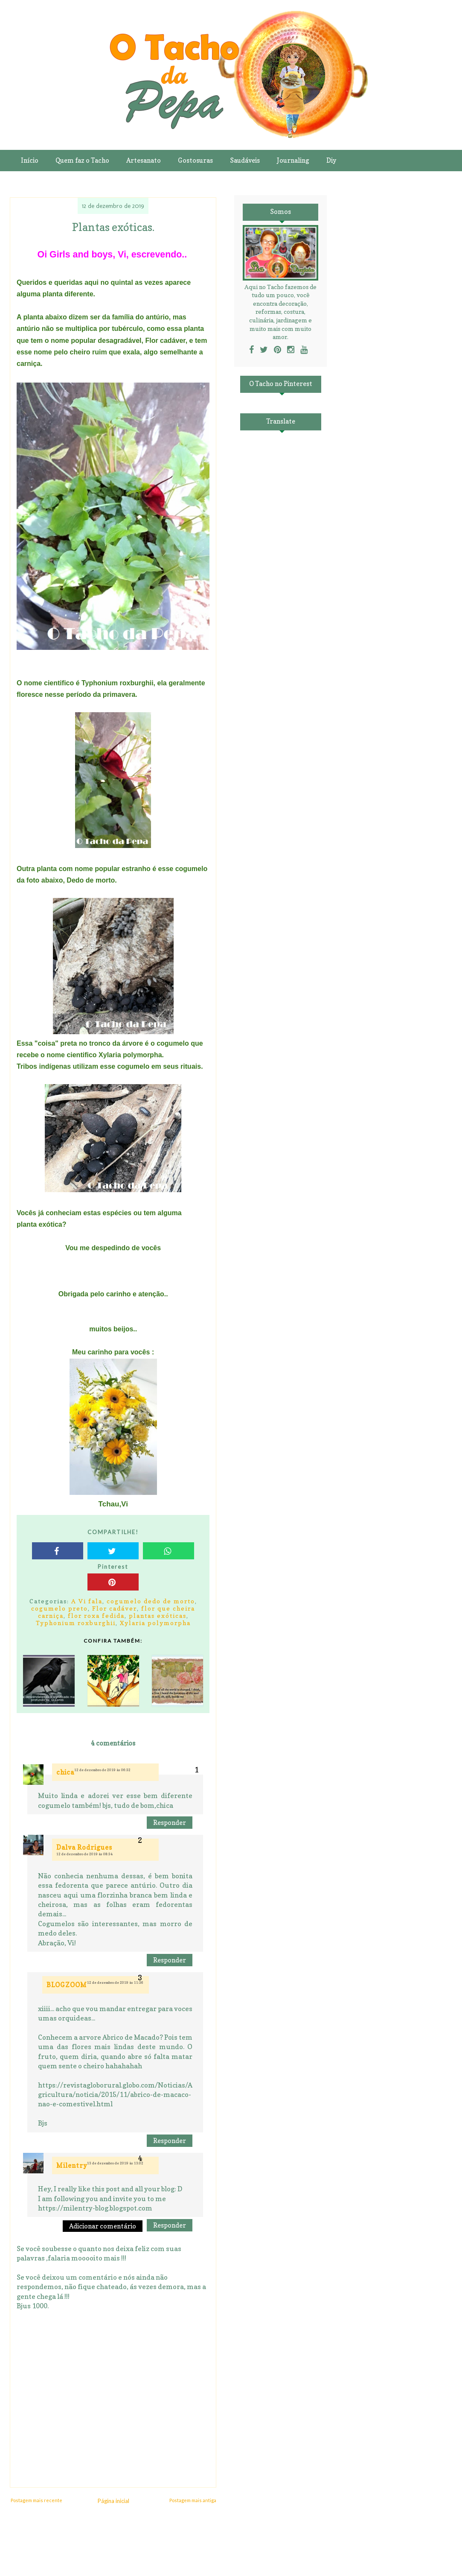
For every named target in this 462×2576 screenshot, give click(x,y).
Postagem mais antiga (192, 2500)
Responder (169, 1823)
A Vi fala (86, 1601)
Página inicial (113, 2500)
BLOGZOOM (66, 1985)
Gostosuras (195, 160)
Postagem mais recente (36, 2500)
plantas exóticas (157, 1615)
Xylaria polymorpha (155, 1622)
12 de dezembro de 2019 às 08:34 (84, 1854)
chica (65, 1772)
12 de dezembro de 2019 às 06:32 (102, 1770)
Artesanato (143, 160)
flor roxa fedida (96, 1615)
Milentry (71, 2165)
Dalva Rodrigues (84, 1847)
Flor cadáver (114, 1608)
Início (29, 160)
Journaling (293, 160)
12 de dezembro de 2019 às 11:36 (115, 1982)
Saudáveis (245, 160)
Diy (331, 160)
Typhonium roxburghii (76, 1622)
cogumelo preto (59, 1608)
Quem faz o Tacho (82, 160)
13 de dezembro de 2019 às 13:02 (115, 2163)
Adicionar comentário (102, 2226)
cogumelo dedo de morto (151, 1601)
